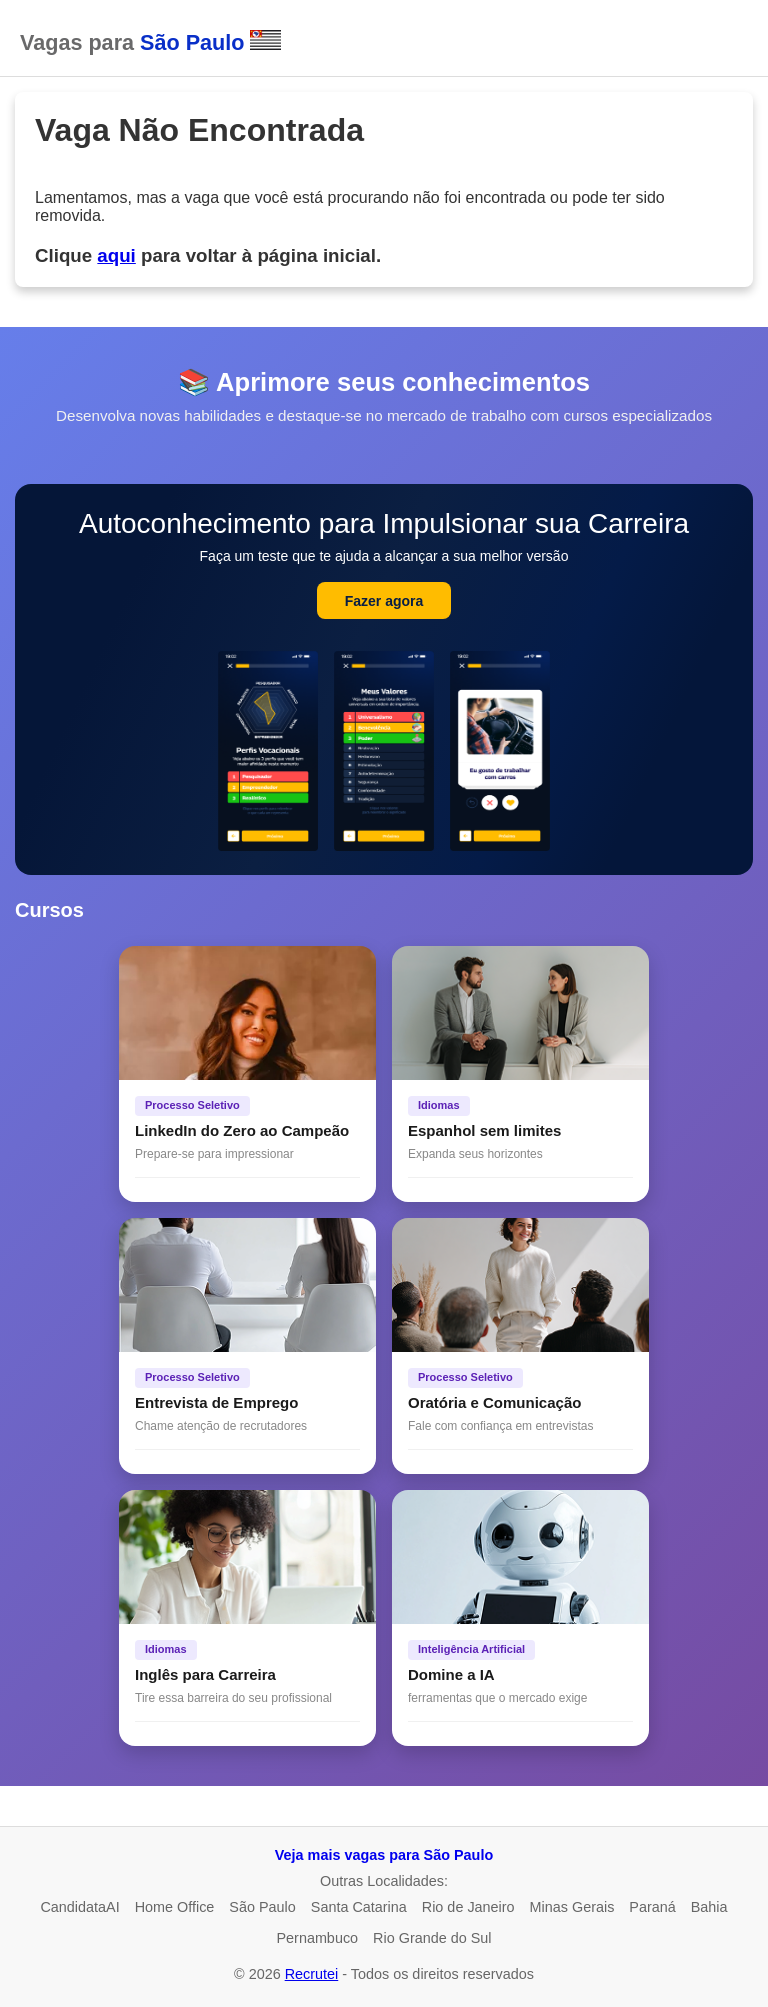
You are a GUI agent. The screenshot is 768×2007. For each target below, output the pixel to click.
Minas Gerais (572, 1907)
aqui (116, 255)
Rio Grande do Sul (432, 1938)
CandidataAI (79, 1907)
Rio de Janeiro (468, 1907)
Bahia (709, 1907)
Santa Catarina (359, 1907)
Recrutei (312, 1974)
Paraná (652, 1907)
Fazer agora (384, 601)
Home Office (175, 1907)
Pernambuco (317, 1938)
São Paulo (262, 1907)
